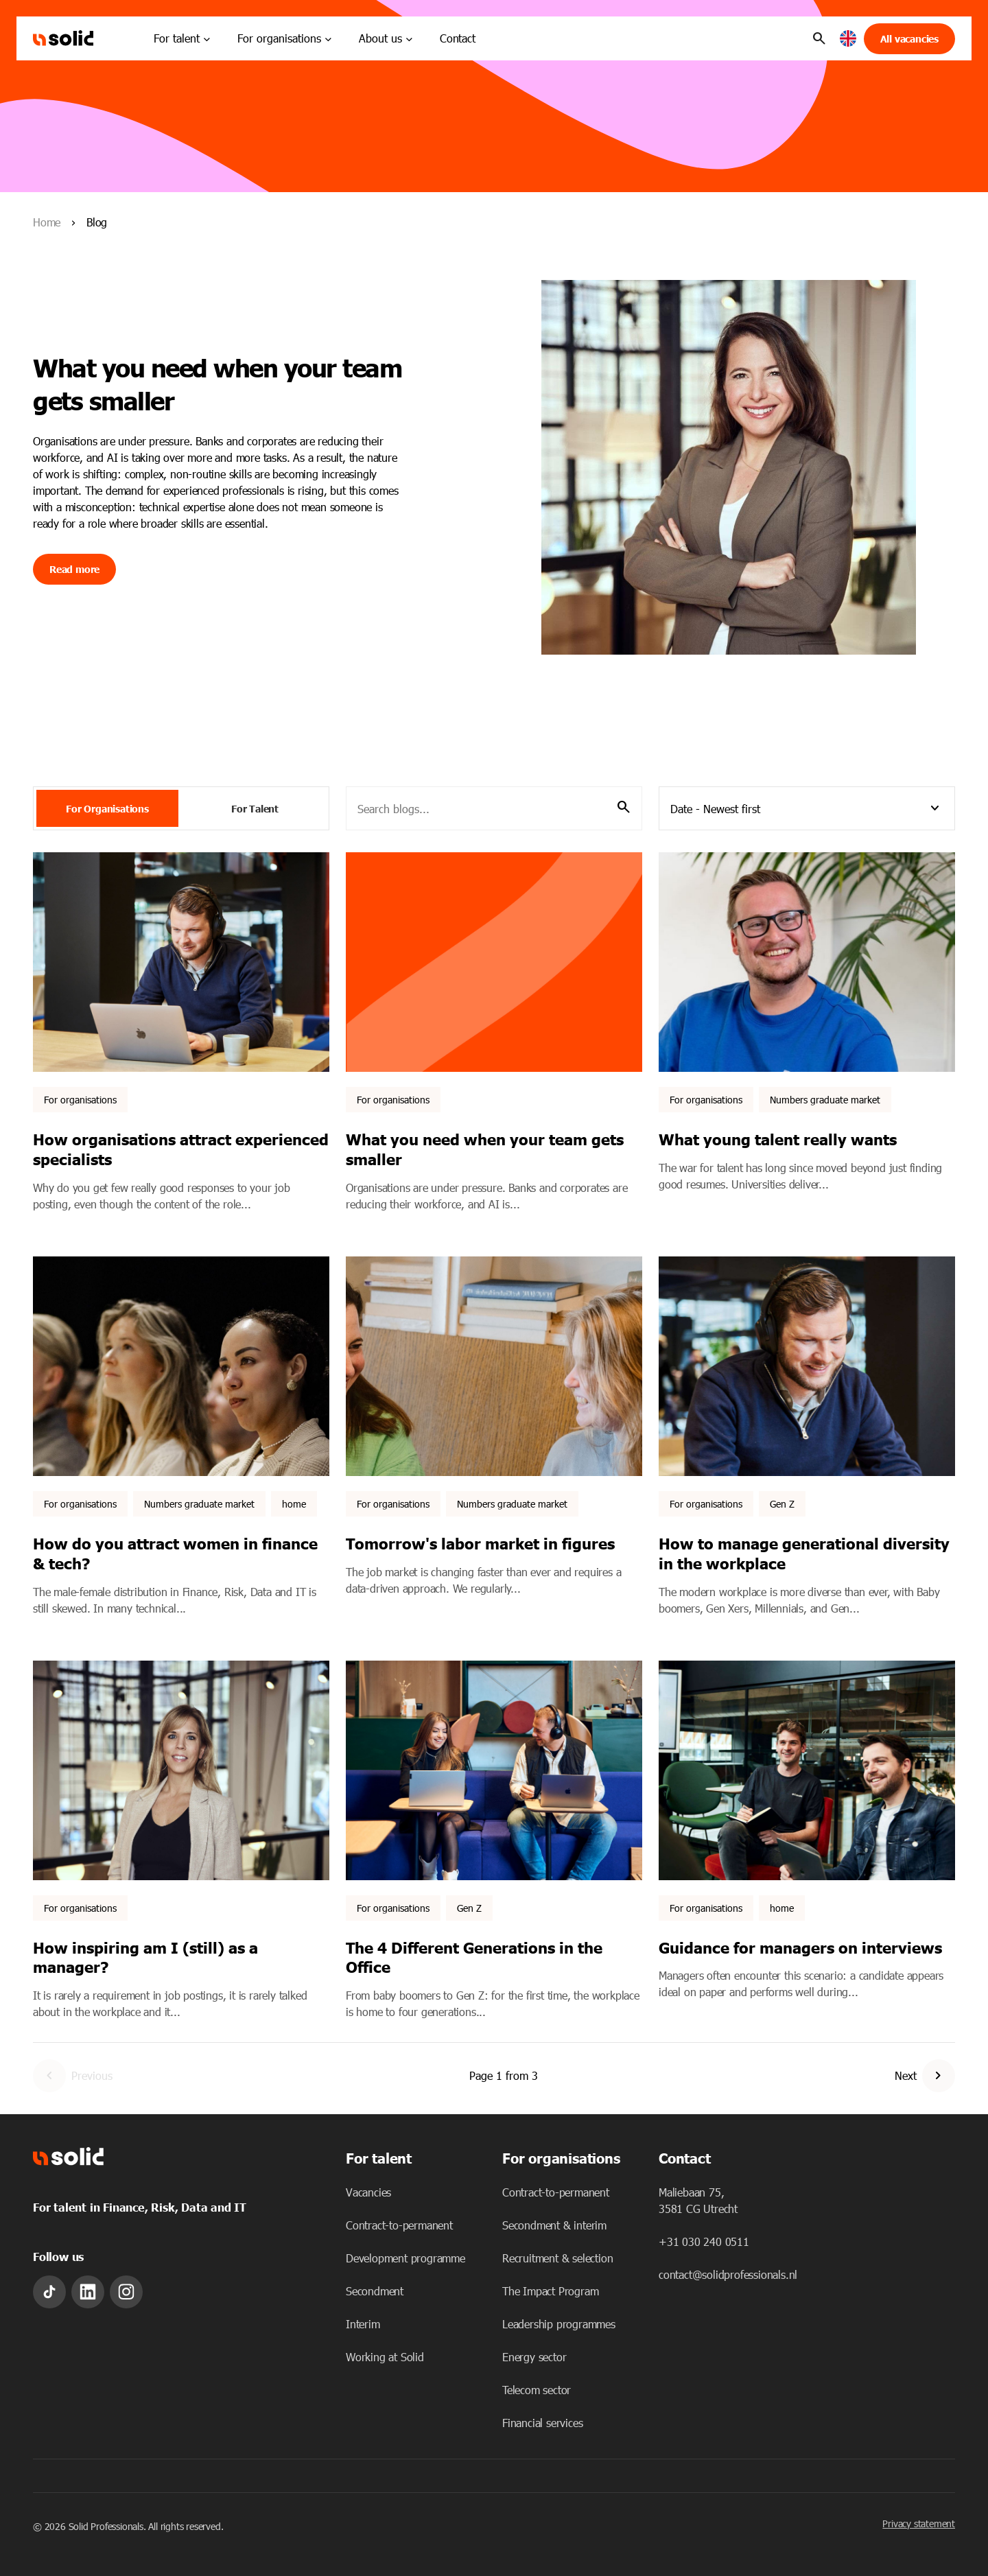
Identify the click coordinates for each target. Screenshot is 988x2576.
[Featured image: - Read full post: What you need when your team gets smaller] (494, 962)
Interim (363, 2324)
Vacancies (368, 2192)
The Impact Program (550, 2291)
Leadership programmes (558, 2324)
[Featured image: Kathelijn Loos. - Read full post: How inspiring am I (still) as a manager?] (181, 1770)
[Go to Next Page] (938, 2075)
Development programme (405, 2258)
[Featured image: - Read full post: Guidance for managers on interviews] (807, 1770)
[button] (848, 38)
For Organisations (107, 808)
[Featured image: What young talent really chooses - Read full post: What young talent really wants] (807, 962)
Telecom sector (536, 2389)
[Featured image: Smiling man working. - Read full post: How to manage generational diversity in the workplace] (807, 1366)
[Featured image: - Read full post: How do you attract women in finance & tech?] (181, 1366)
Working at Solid (385, 2357)
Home (46, 222)
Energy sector (534, 2357)
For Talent (255, 808)
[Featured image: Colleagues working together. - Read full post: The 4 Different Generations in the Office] (494, 1770)
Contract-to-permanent (399, 2225)
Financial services (542, 2422)
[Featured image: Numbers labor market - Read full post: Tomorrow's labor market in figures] (494, 1366)
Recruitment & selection (557, 2258)
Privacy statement (918, 2523)
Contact (457, 38)
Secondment (374, 2291)
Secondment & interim (554, 2225)
